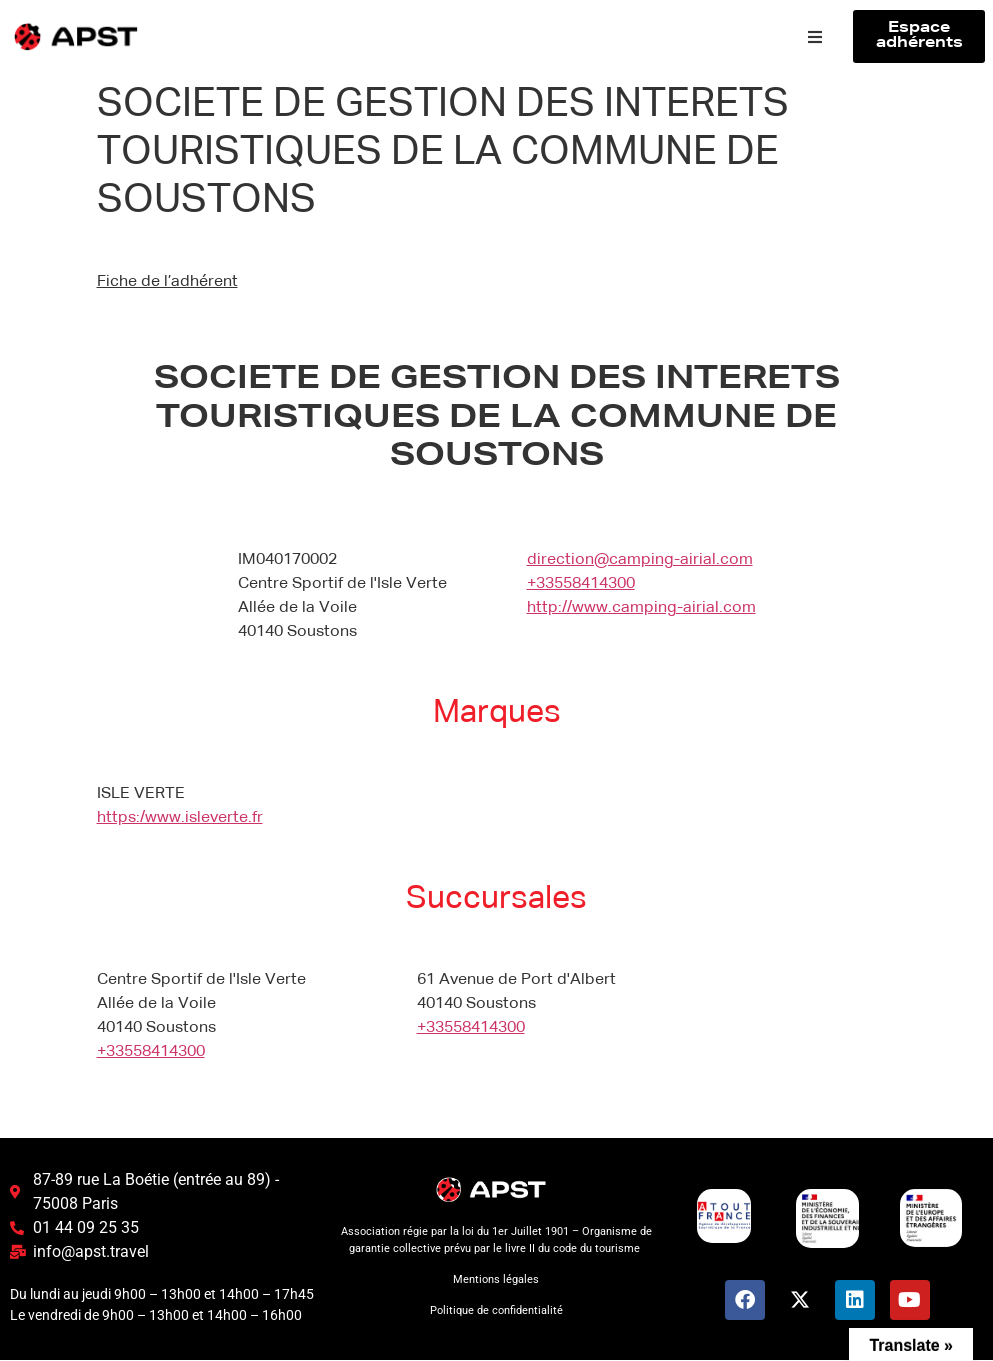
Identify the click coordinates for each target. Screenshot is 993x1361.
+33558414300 (581, 584)
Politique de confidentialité (496, 1310)
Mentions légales (496, 1279)
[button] (815, 37)
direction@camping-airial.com (640, 560)
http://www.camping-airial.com (641, 608)
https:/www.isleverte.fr (180, 819)
